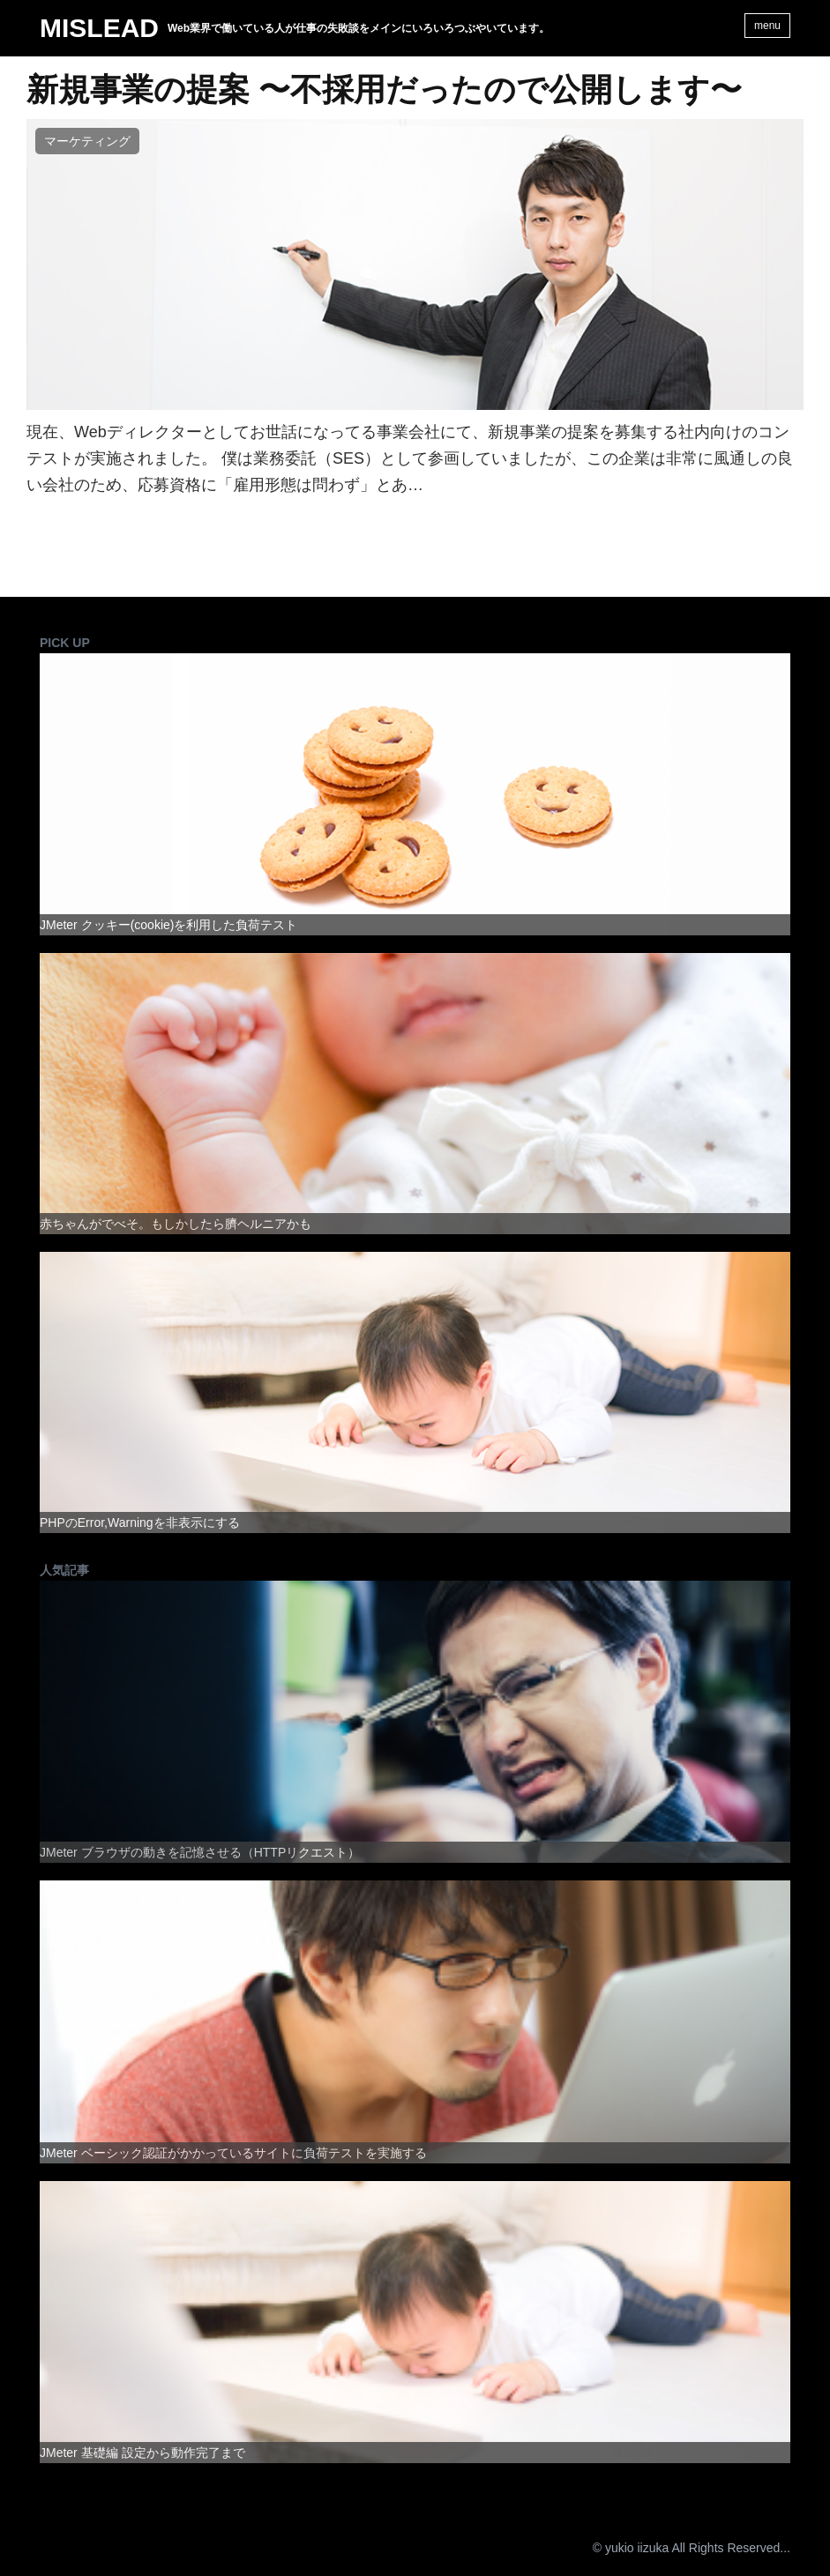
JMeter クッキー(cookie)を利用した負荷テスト (168, 925)
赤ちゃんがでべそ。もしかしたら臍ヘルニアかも (175, 1224)
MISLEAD (99, 28)
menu (767, 25)
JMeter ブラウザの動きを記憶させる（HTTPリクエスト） (200, 1852)
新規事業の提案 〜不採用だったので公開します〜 (384, 90)
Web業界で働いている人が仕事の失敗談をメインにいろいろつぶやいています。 (359, 28)
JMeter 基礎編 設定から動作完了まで (142, 2453)
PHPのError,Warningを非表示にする (140, 1522)
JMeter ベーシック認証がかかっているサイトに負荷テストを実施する (233, 2153)
